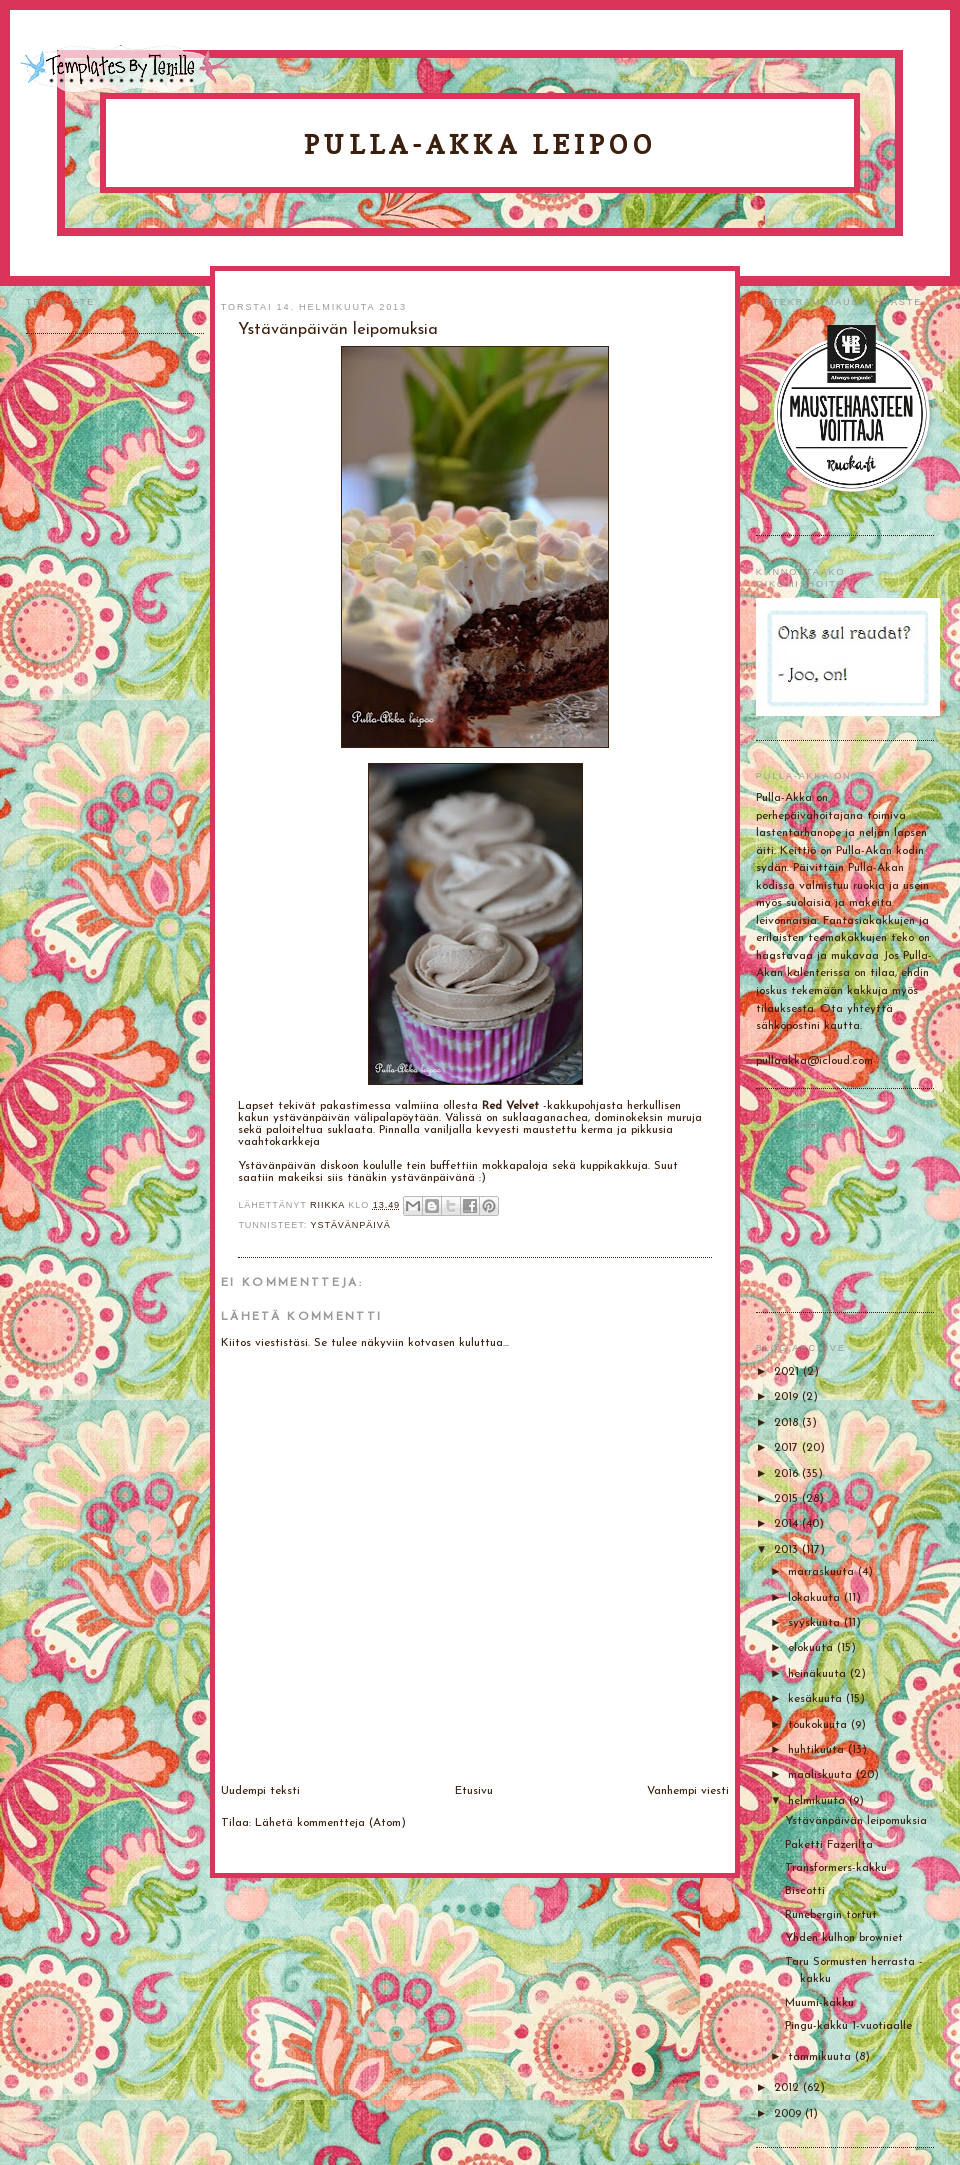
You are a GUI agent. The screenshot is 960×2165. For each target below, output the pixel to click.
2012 (788, 2088)
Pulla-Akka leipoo (480, 144)
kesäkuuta (817, 1699)
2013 (788, 1550)
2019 (788, 1397)
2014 (788, 1524)
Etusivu (474, 1791)
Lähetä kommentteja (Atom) (330, 1823)
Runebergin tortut (831, 1915)
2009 (789, 2114)
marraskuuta (823, 1572)
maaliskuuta (822, 1775)
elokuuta (812, 1648)
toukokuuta (819, 1725)
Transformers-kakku (836, 1868)
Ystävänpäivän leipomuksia (856, 1821)
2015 (788, 1499)
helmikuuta (818, 1801)
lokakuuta (816, 1598)
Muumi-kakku (819, 2003)
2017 (788, 1448)
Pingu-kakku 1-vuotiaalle (848, 2026)
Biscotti (805, 1891)
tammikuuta (821, 2057)
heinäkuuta (819, 1674)
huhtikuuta (818, 1750)
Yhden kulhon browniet (844, 1938)
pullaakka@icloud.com (814, 1061)
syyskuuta (816, 1623)
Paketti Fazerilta (829, 1845)
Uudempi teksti (260, 1791)
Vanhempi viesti (688, 1791)
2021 (788, 1372)
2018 (788, 1423)
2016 (788, 1474)
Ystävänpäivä (350, 1225)
